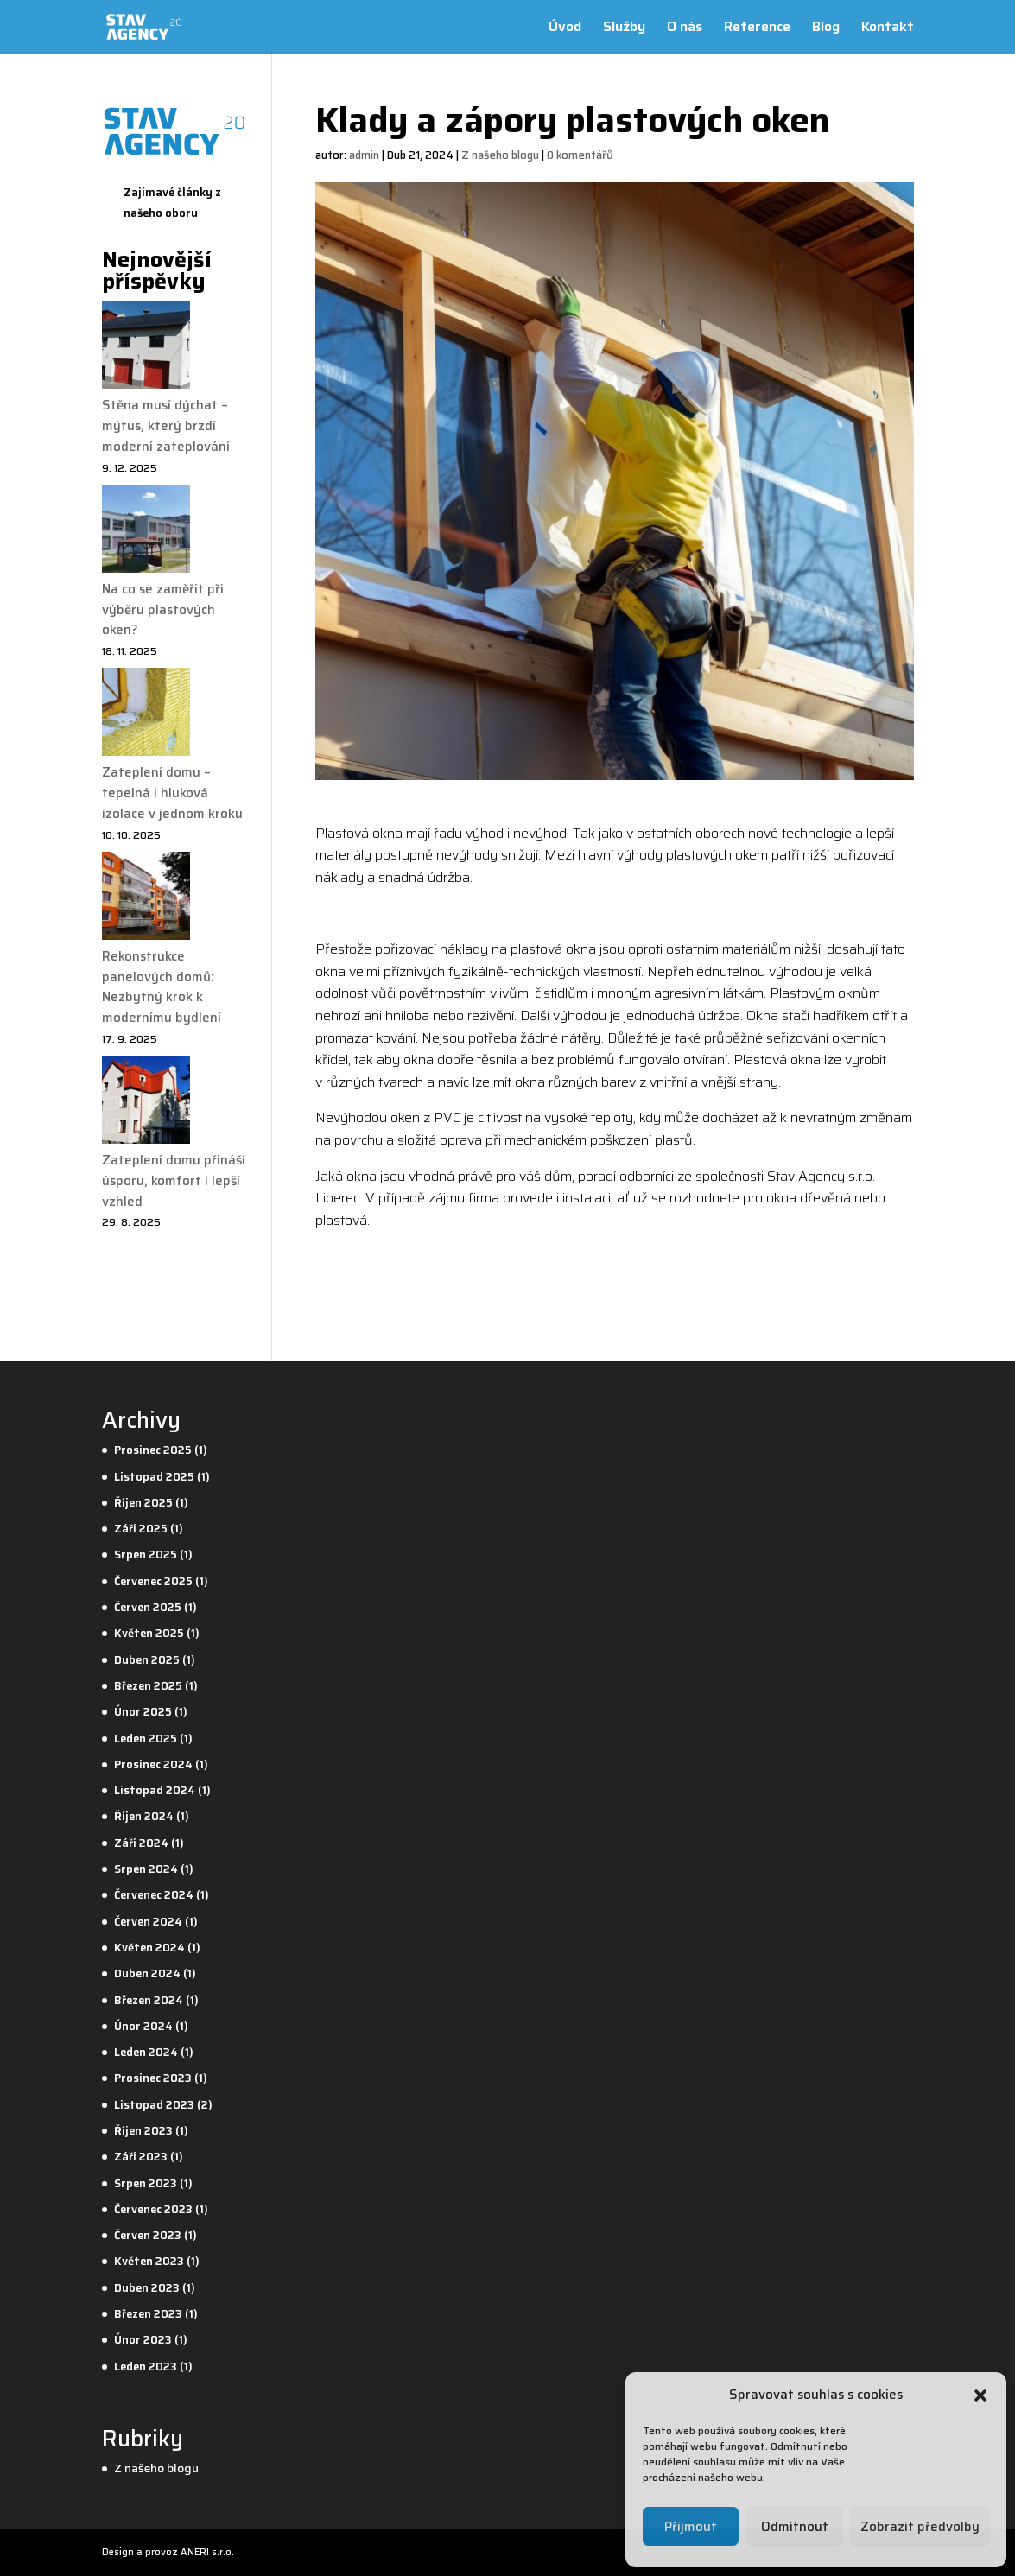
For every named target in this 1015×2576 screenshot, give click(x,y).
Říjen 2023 (143, 2131)
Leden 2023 (145, 2366)
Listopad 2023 (154, 2105)
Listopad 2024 (154, 1790)
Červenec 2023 (153, 2209)
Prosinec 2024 (153, 1764)
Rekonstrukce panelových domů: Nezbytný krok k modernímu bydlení (161, 987)
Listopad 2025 (154, 1477)
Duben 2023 (147, 2288)
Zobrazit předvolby (920, 2526)
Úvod (565, 29)
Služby (624, 29)
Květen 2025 (149, 1633)
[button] (980, 2395)
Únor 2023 (143, 2340)
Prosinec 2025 (153, 1450)
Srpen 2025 (145, 1554)
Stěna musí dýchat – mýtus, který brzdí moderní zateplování (166, 426)
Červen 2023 (147, 2235)
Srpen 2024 (146, 1869)
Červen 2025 (147, 1607)
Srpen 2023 (145, 2183)
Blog (826, 29)
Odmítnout (794, 2526)
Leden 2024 (146, 2052)
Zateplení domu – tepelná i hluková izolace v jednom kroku (172, 793)
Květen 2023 (149, 2261)
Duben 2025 (147, 1660)
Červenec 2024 (153, 1895)
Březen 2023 (148, 2314)
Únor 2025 (143, 1712)
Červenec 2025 (153, 1581)
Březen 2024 (148, 2000)
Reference (757, 29)
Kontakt (887, 29)
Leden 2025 (145, 1738)
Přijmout (690, 2526)
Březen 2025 (148, 1686)
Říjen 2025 (143, 1503)
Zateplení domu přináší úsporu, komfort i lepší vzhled (173, 1181)
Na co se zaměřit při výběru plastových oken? (163, 610)
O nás (684, 29)
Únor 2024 (143, 2026)
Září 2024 (141, 1843)
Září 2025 (141, 1529)
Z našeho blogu (500, 155)
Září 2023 (141, 2157)
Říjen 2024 (144, 1816)
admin (364, 155)
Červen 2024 (148, 1922)
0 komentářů (580, 155)
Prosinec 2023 (153, 2078)
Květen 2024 (149, 1947)
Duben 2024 (147, 1973)
